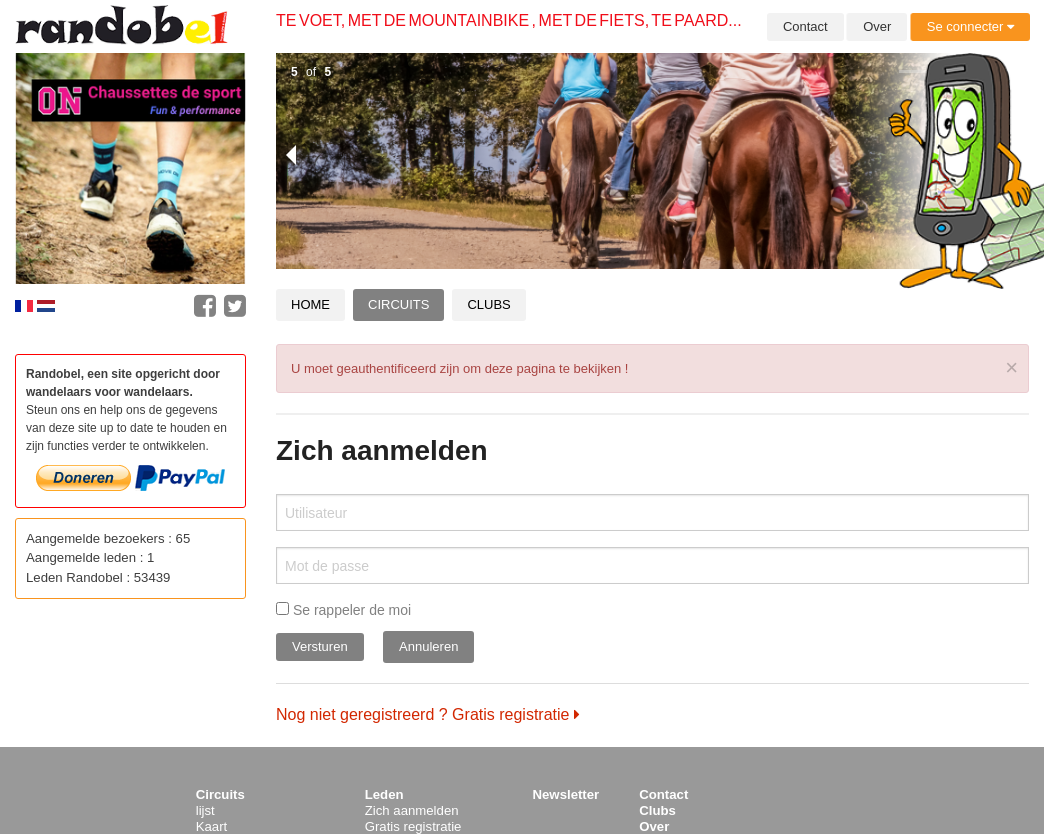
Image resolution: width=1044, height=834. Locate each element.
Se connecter (970, 26)
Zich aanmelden (412, 810)
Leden (384, 794)
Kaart (212, 826)
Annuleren (428, 646)
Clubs (488, 304)
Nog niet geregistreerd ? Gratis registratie (428, 714)
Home (310, 304)
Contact (805, 26)
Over (877, 26)
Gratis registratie (413, 826)
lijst (205, 810)
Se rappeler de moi (343, 610)
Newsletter (566, 794)
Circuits (398, 304)
